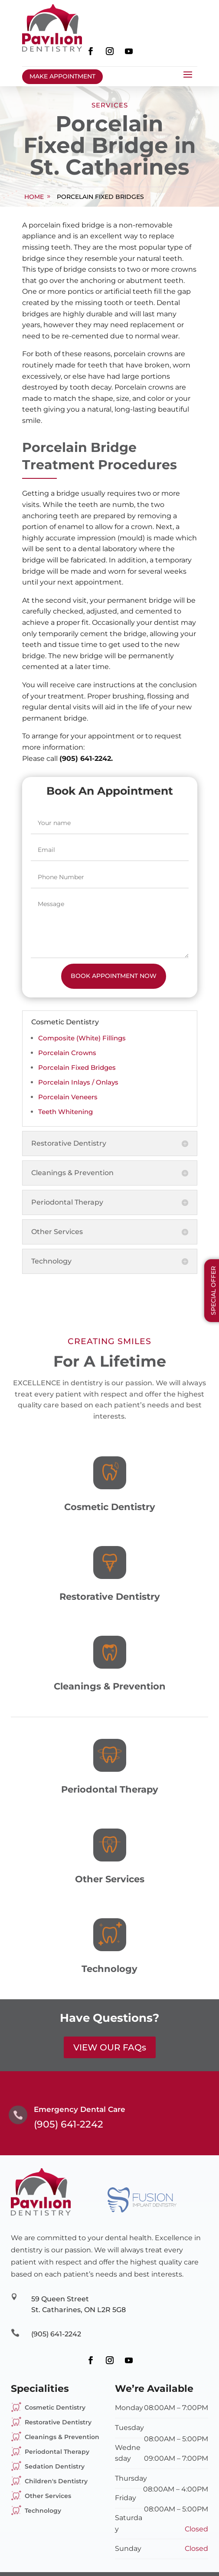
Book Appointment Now (114, 976)
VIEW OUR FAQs (109, 2047)
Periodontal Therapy (57, 2452)
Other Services (48, 2496)
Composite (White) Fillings (82, 1038)
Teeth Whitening (65, 1112)
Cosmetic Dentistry (55, 2407)
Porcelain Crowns (67, 1053)
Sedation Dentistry (55, 2466)
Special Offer (213, 1290)
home (34, 197)
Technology (43, 2510)
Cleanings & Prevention (62, 2437)
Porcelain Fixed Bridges (100, 197)
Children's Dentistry (56, 2481)
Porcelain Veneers (68, 1097)
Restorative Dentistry (58, 2422)
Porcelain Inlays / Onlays (78, 1082)
